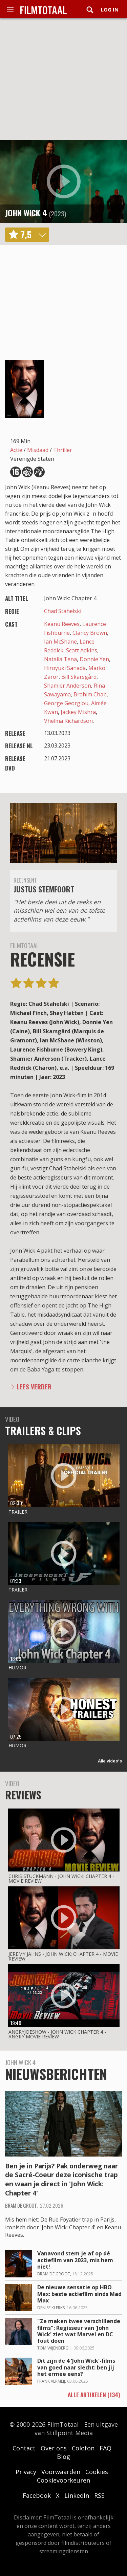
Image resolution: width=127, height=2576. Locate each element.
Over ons (54, 2448)
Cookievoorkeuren (63, 2480)
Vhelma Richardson (68, 720)
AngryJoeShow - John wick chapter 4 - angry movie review (57, 2034)
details (42, 235)
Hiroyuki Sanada (65, 668)
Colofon (83, 2448)
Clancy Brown (89, 632)
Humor (17, 1667)
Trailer (17, 1512)
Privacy (26, 2472)
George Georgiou (66, 703)
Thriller (62, 450)
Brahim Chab (90, 694)
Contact (24, 2448)
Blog (63, 2456)
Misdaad (37, 450)
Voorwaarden (60, 2472)
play (63, 181)
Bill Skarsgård (79, 676)
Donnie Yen (94, 659)
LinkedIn (76, 2495)
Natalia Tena (60, 659)
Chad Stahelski (62, 611)
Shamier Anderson (67, 685)
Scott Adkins (81, 650)
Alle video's (110, 1760)
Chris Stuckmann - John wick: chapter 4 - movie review (61, 1878)
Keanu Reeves (62, 624)
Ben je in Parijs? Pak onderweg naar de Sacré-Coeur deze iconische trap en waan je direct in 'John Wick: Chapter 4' (61, 2180)
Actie (16, 450)
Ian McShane (60, 641)
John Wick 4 (26, 213)
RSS (99, 2495)
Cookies (96, 2472)
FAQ (105, 2448)
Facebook (37, 2495)
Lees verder (34, 1386)
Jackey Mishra (78, 712)
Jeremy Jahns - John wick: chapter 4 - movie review (63, 1956)
